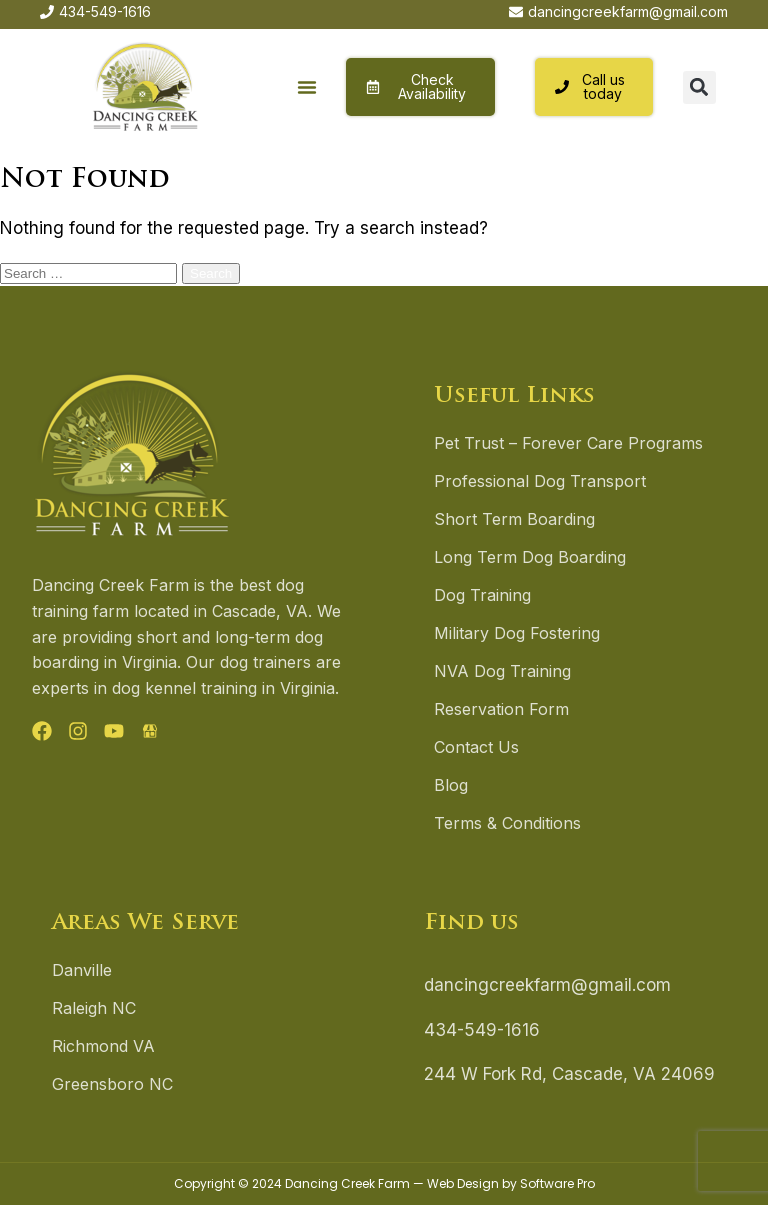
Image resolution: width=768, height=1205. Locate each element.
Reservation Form (501, 709)
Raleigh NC (94, 1008)
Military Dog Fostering (517, 633)
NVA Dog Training (502, 671)
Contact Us (476, 747)
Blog (451, 785)
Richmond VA (103, 1046)
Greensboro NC (112, 1084)
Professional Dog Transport (540, 481)
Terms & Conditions (507, 823)
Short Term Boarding (514, 519)
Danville (82, 970)
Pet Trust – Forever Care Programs (568, 443)
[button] (307, 87)
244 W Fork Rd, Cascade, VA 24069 (569, 1074)
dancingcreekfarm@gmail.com (547, 985)
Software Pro (557, 1183)
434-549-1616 (482, 1030)
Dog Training (482, 595)
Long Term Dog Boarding (530, 557)
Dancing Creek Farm (347, 1183)
